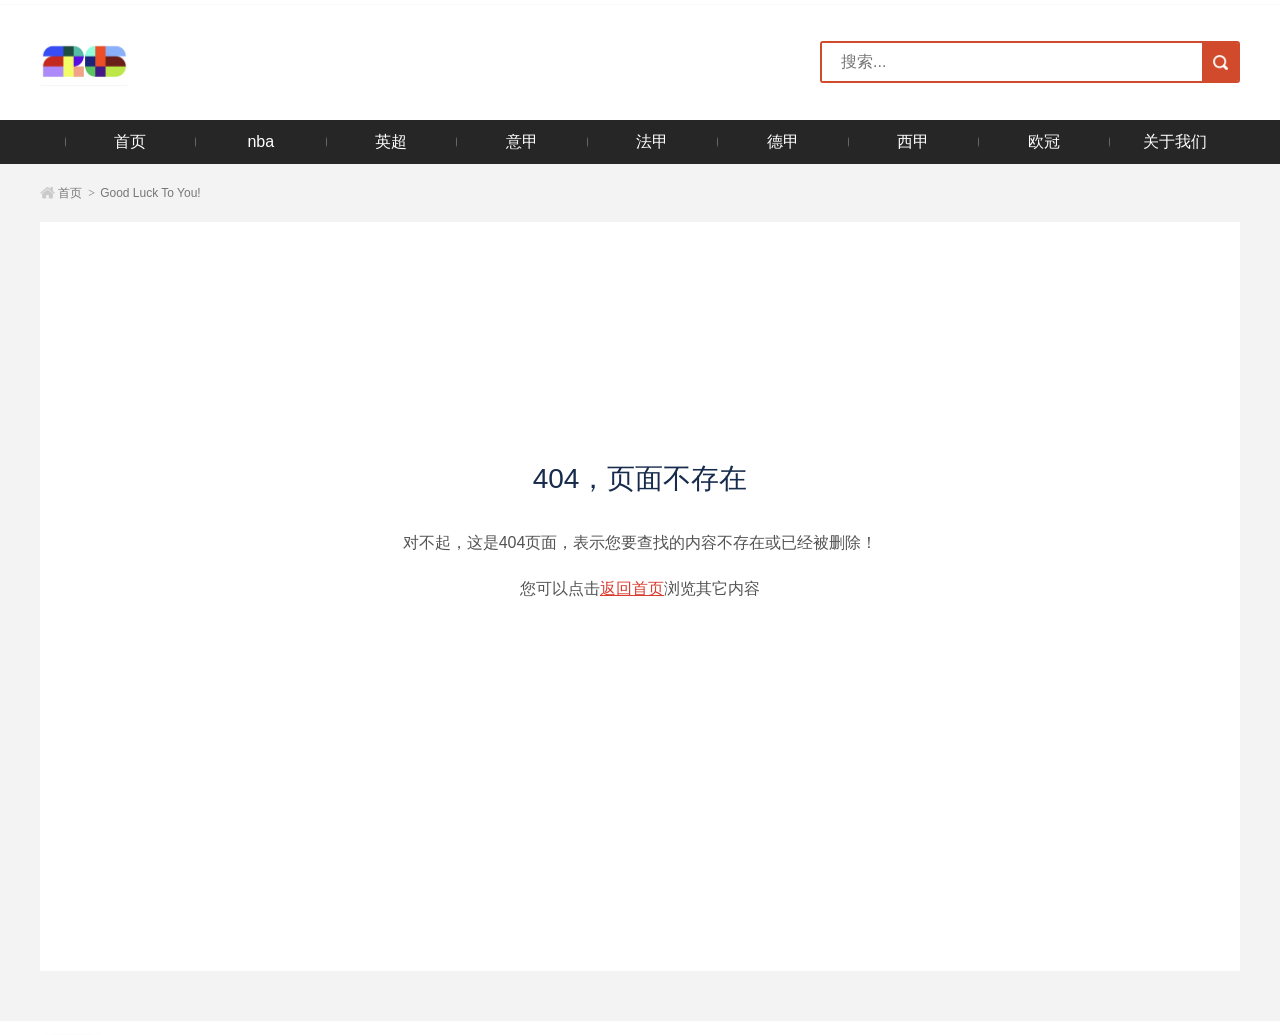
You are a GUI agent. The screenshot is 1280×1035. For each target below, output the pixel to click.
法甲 (652, 141)
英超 (391, 141)
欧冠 (1044, 141)
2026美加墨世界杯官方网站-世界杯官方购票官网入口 (148, 62)
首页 (130, 141)
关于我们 (1175, 141)
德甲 (783, 141)
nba (260, 141)
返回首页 (632, 588)
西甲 (913, 141)
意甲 (522, 141)
